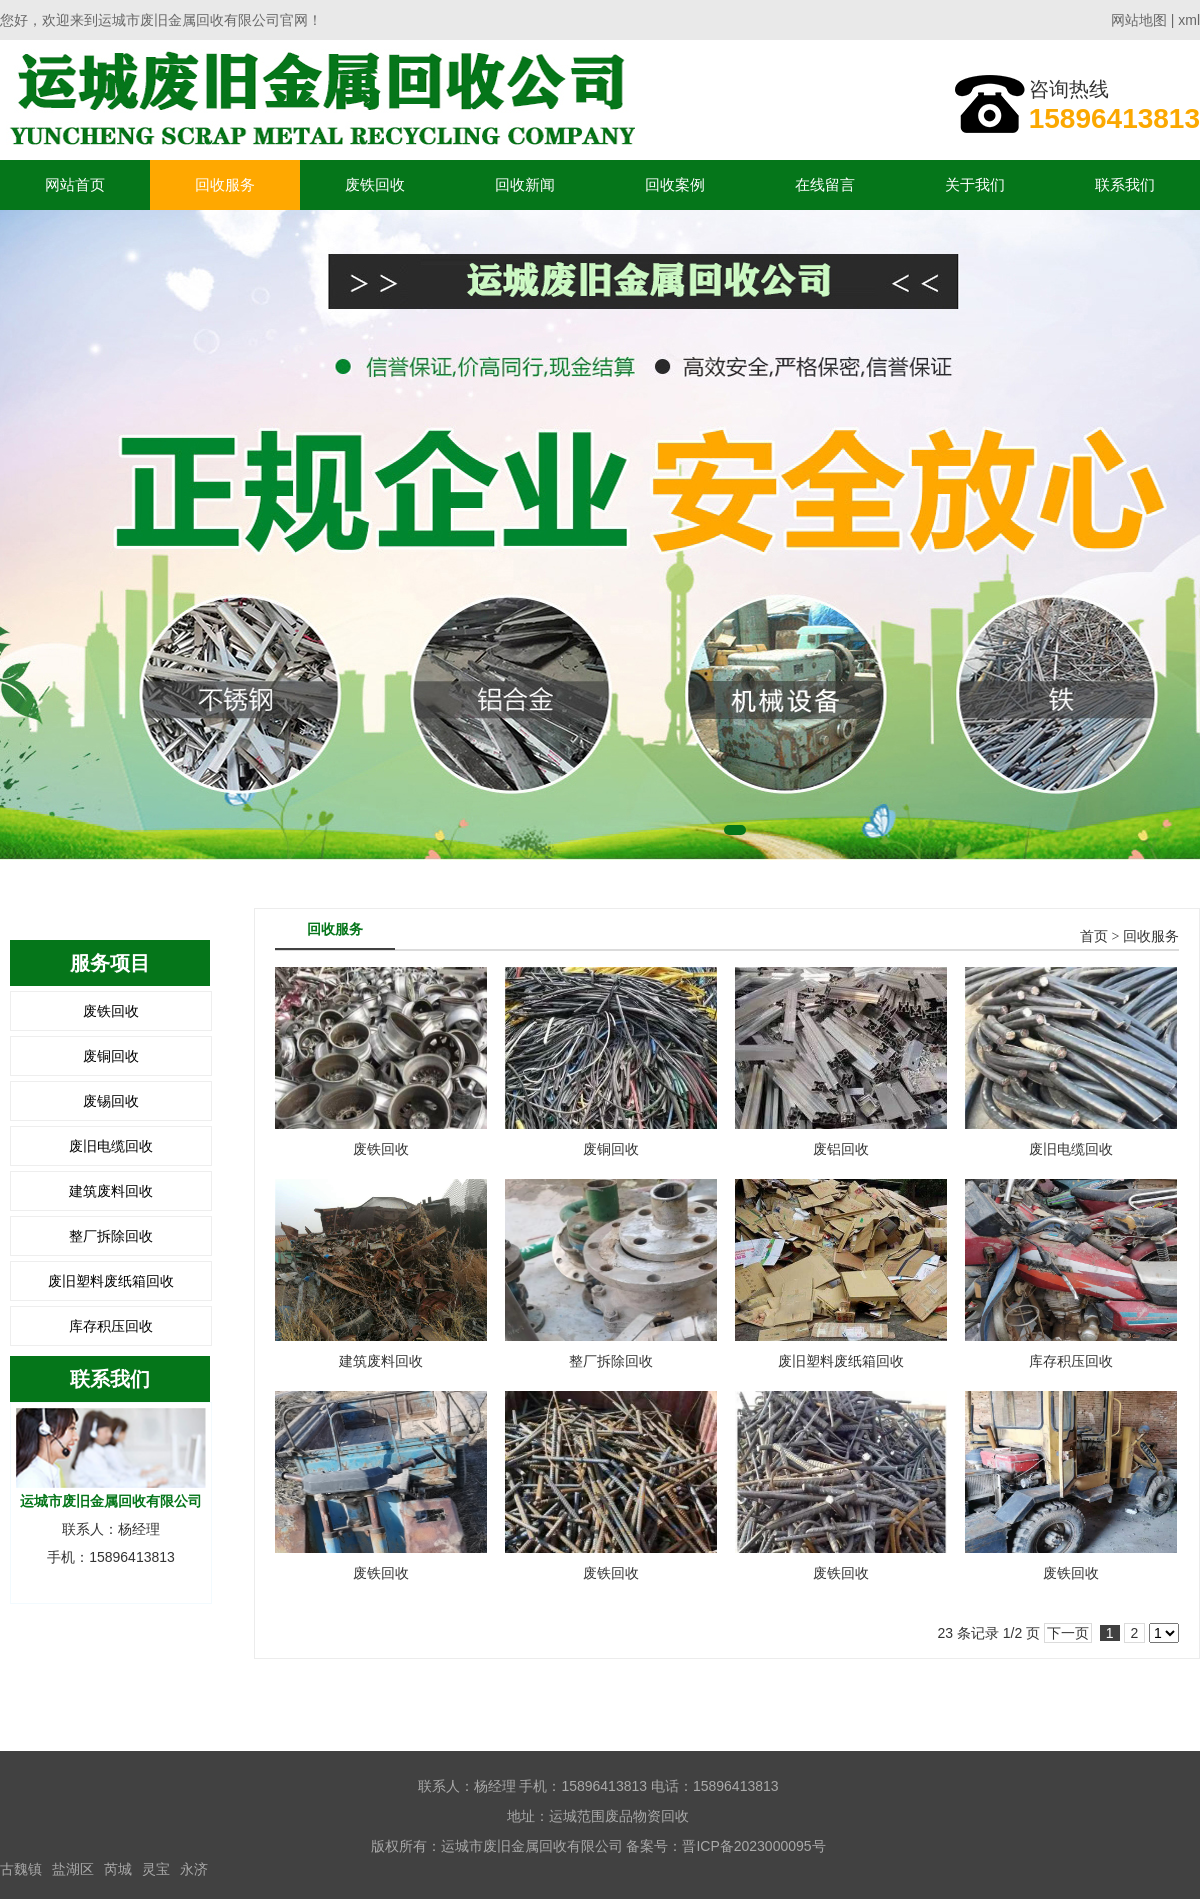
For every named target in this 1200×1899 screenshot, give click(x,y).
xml (1189, 20)
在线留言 (825, 184)
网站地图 (1139, 20)
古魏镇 (21, 1869)
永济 (194, 1869)
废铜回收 (111, 1056)
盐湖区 (73, 1869)
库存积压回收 (111, 1326)
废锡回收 (111, 1101)
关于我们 (975, 184)
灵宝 (156, 1869)
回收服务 (225, 184)
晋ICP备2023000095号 (753, 1846)
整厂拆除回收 (111, 1236)
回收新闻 (525, 184)
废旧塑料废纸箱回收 (111, 1281)
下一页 (1068, 1633)
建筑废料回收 (111, 1191)
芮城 (118, 1869)
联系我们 (1125, 184)
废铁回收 (375, 184)
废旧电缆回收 (111, 1146)
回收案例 (675, 184)
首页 (1094, 936)
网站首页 (75, 184)
